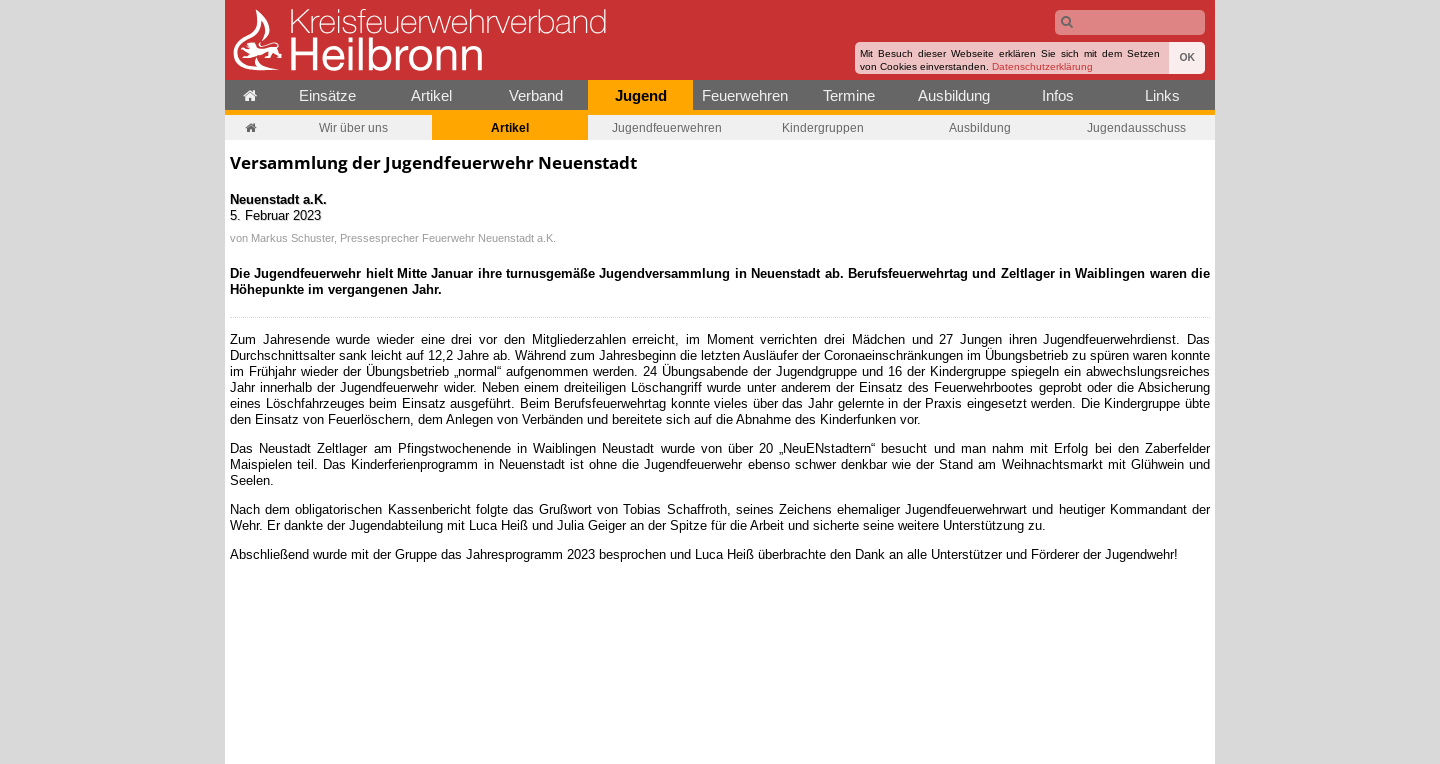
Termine (849, 95)
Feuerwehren (745, 95)
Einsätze (327, 95)
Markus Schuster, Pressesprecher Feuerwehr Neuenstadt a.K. (403, 238)
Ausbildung (954, 95)
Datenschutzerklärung (1042, 66)
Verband (536, 95)
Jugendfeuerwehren (667, 127)
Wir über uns (353, 127)
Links (1162, 95)
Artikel (431, 95)
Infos (1058, 95)
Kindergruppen (823, 127)
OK (1187, 57)
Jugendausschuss (1136, 127)
